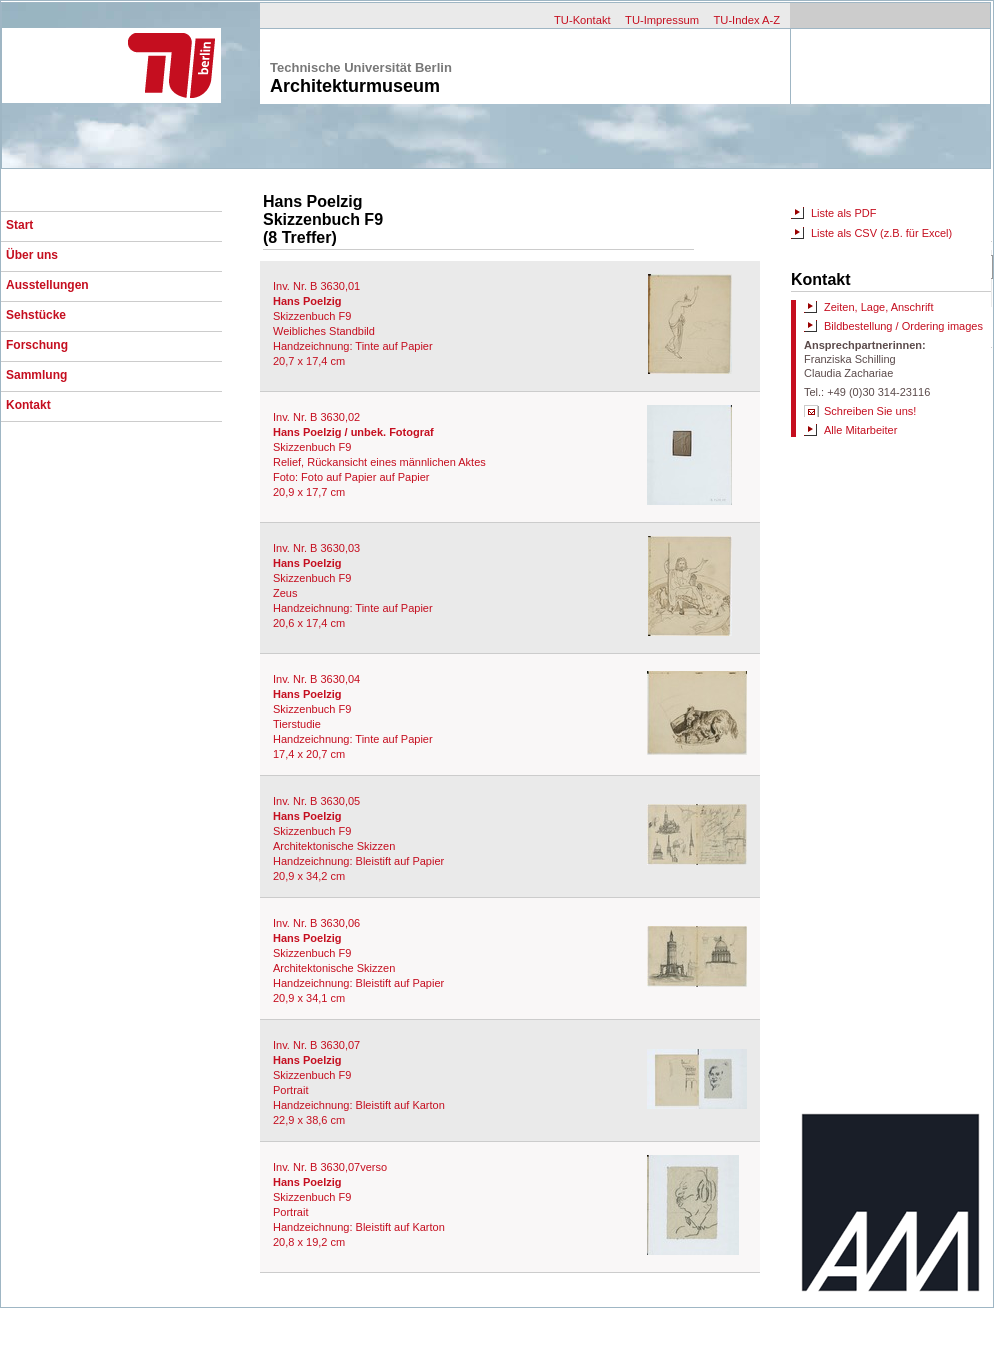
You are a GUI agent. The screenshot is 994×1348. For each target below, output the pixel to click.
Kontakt (28, 405)
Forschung (37, 345)
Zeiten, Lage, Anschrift (878, 307)
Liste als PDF (843, 213)
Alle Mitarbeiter (860, 430)
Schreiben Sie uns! (870, 411)
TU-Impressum (662, 20)
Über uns (32, 255)
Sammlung (36, 375)
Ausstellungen (47, 285)
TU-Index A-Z (746, 20)
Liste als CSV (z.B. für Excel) (881, 233)
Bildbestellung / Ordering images (903, 326)
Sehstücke (36, 315)
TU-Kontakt (582, 20)
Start (19, 225)
